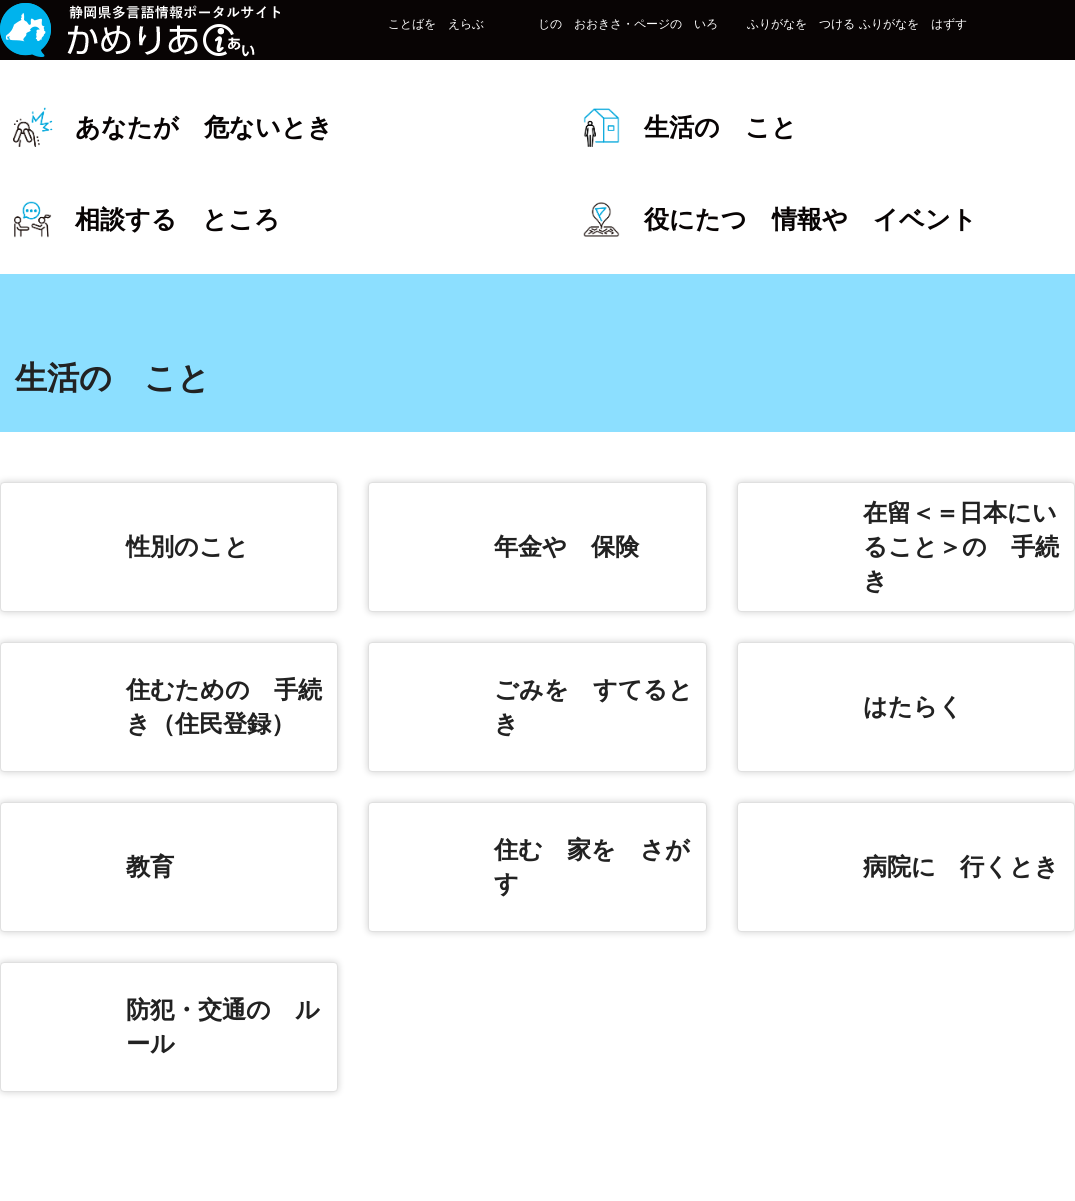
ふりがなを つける (740, 42)
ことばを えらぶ (375, 42)
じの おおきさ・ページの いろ (567, 42)
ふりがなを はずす (852, 42)
